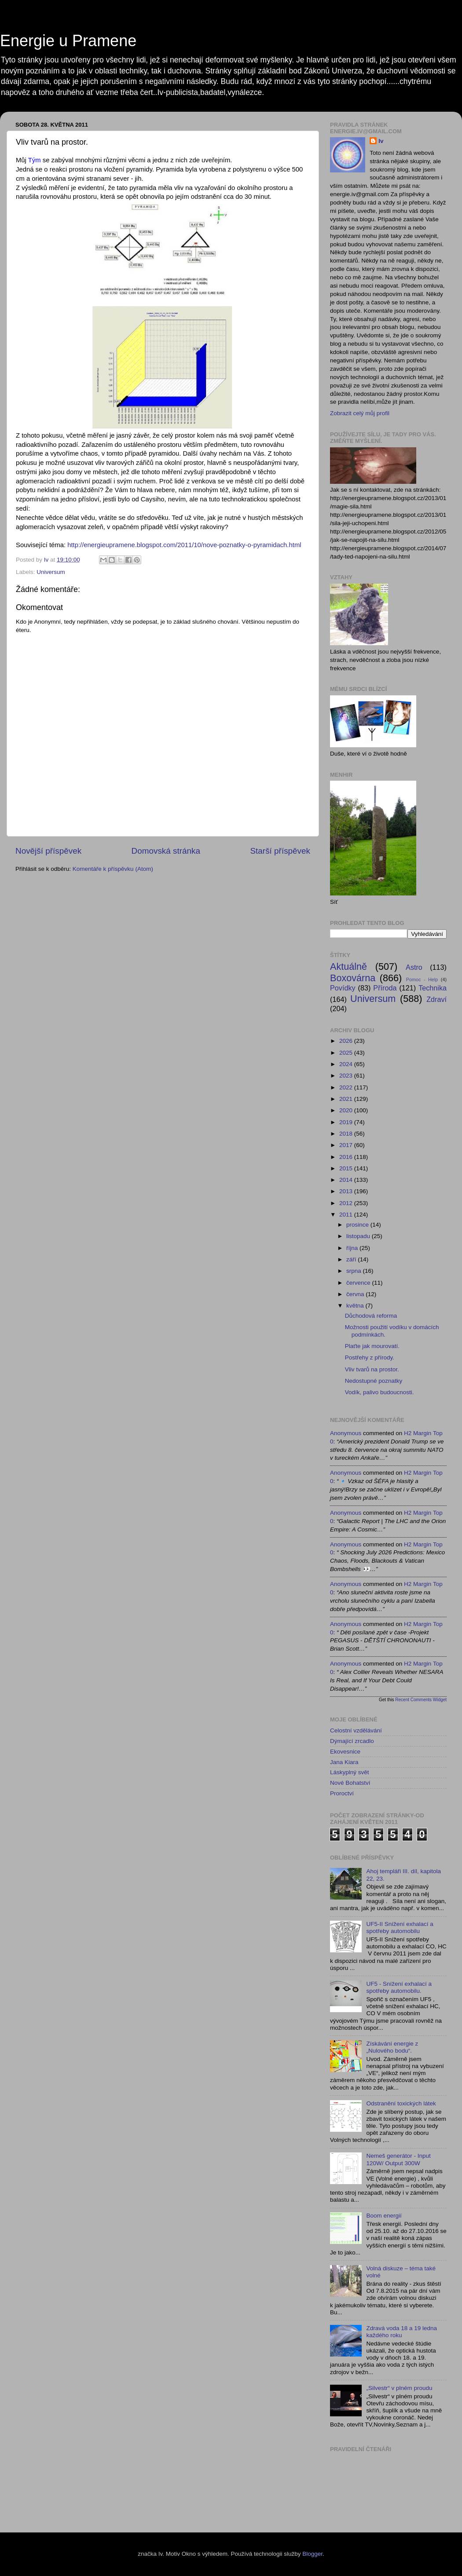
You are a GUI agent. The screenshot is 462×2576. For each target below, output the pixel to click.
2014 (346, 1180)
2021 (346, 1099)
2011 (346, 1214)
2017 (346, 1145)
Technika (432, 988)
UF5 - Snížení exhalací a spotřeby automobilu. (399, 1987)
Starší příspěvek (280, 850)
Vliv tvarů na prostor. (372, 1369)
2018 (346, 1133)
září (352, 1259)
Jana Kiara (344, 1762)
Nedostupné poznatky (374, 1381)
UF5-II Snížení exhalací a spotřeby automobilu (399, 1927)
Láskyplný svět (349, 1772)
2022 (346, 1087)
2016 (346, 1157)
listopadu (359, 1236)
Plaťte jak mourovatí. (372, 1346)
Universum (51, 572)
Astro (414, 967)
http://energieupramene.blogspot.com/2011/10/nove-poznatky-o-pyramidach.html (184, 544)
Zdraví (436, 999)
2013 (346, 1191)
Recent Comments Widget (421, 1699)
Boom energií (383, 2215)
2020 (346, 1110)
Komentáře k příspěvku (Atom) (113, 869)
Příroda (384, 988)
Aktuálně (348, 966)
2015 (346, 1168)
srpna (354, 1271)
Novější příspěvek (48, 850)
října (352, 1248)
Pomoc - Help (422, 979)
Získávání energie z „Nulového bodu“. (392, 2047)
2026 (346, 1041)
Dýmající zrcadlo (352, 1741)
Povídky (343, 988)
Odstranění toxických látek (401, 2103)
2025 (346, 1052)
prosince (358, 1224)
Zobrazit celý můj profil (359, 413)
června (356, 1294)
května (356, 1305)
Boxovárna (352, 977)
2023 (346, 1075)
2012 (346, 1203)
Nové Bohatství (350, 1782)
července (359, 1282)
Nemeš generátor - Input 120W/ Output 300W (398, 2159)
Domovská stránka (166, 850)
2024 (346, 1064)
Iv (380, 141)
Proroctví (342, 1793)
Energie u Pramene (68, 41)
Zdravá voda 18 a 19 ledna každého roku (401, 2331)
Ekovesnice (345, 1751)
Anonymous (345, 1433)
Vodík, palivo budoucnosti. (379, 1392)
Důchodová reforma (371, 1315)
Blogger (312, 2553)
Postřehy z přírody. (369, 1357)
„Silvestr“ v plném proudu (399, 2388)
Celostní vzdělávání (356, 1730)
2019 (346, 1122)
